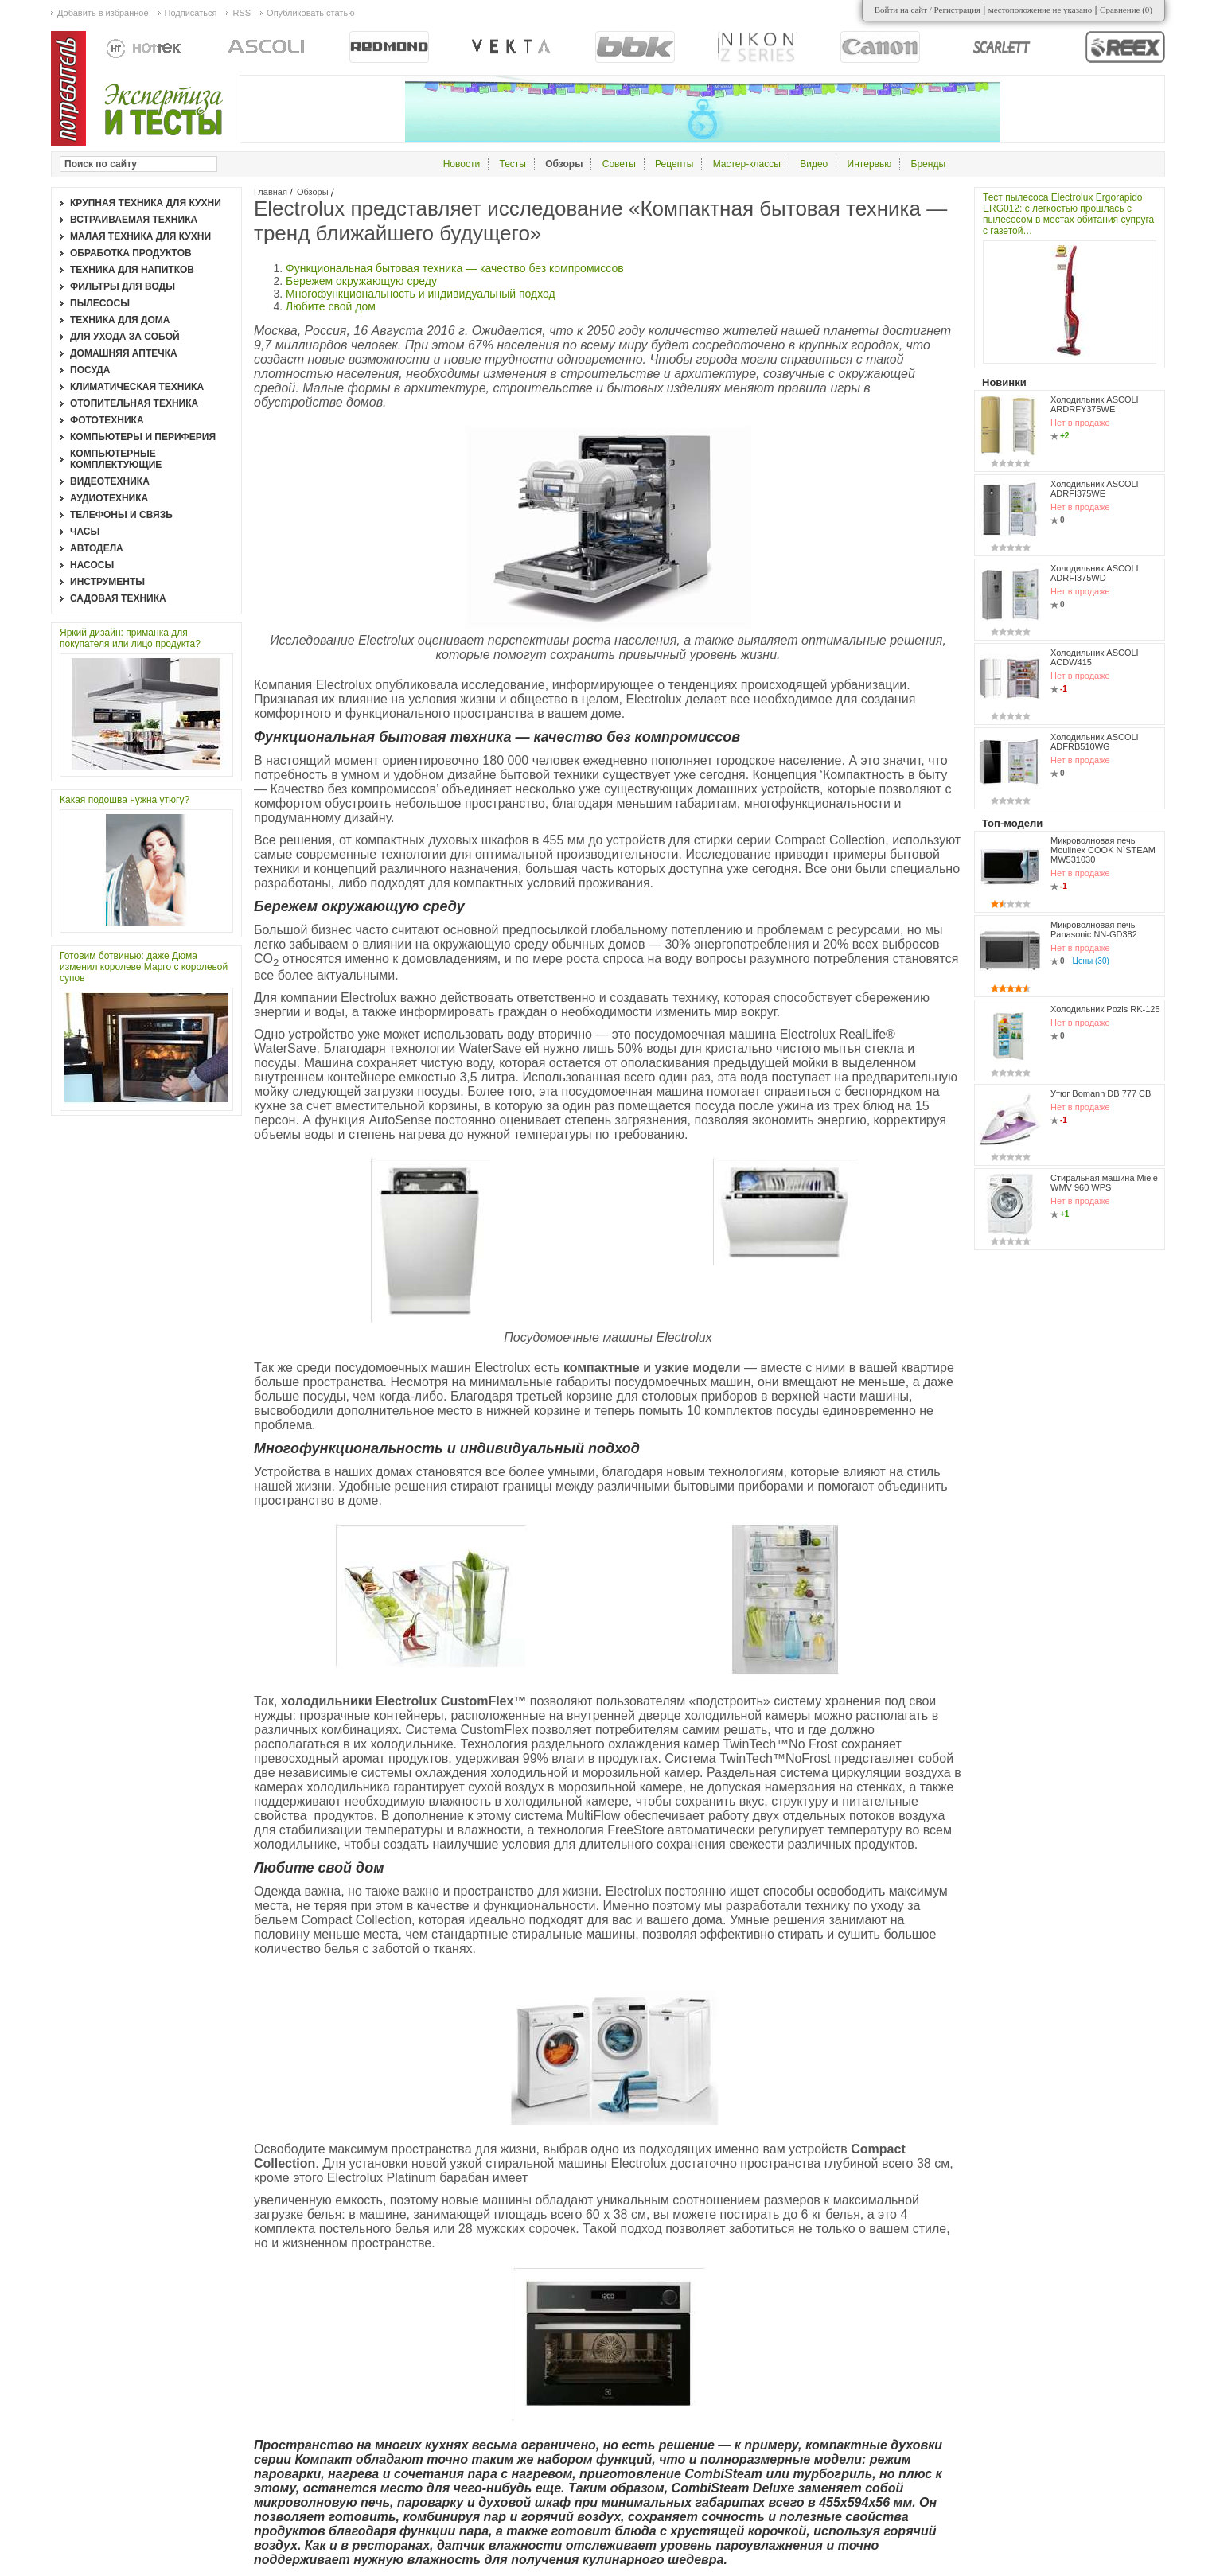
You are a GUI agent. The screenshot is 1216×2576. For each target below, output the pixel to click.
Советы (619, 164)
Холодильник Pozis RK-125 (1105, 1009)
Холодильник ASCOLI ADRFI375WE (1094, 488)
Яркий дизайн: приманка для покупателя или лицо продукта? (130, 638)
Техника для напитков (132, 269)
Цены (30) (1091, 961)
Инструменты (107, 581)
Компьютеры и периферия (143, 436)
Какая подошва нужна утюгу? (124, 799)
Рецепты (674, 164)
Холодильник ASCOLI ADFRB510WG (1094, 741)
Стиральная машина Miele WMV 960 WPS (1104, 1182)
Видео (814, 164)
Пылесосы (100, 303)
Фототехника (107, 420)
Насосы (92, 565)
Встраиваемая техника (133, 219)
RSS (241, 13)
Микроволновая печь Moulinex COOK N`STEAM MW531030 (1103, 850)
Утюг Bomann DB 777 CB (1100, 1093)
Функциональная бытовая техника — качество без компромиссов (455, 268)
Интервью (870, 164)
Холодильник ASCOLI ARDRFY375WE (1094, 404)
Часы (84, 531)
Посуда (90, 370)
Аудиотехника (109, 498)
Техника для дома (120, 319)
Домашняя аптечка (123, 353)
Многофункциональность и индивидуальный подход (420, 293)
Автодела (96, 548)
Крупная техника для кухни (145, 202)
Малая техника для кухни (140, 236)
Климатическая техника (137, 386)
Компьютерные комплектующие (116, 459)
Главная (270, 192)
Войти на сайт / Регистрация (927, 9)
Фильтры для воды (122, 286)
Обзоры (313, 192)
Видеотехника (110, 481)
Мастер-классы (747, 164)
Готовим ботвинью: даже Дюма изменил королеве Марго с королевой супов (144, 967)
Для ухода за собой (125, 336)
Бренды (928, 164)
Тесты (512, 164)
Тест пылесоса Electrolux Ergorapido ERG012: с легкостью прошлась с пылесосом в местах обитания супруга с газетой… (1068, 214)
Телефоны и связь (121, 514)
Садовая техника (118, 598)
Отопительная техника (134, 403)
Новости (461, 164)
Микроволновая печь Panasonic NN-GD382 (1093, 929)
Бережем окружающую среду (361, 281)
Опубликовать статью (310, 13)
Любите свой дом (331, 306)
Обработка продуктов (131, 253)
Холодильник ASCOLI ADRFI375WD (1094, 573)
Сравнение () (1126, 9)
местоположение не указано (1040, 9)
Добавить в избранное (103, 13)
